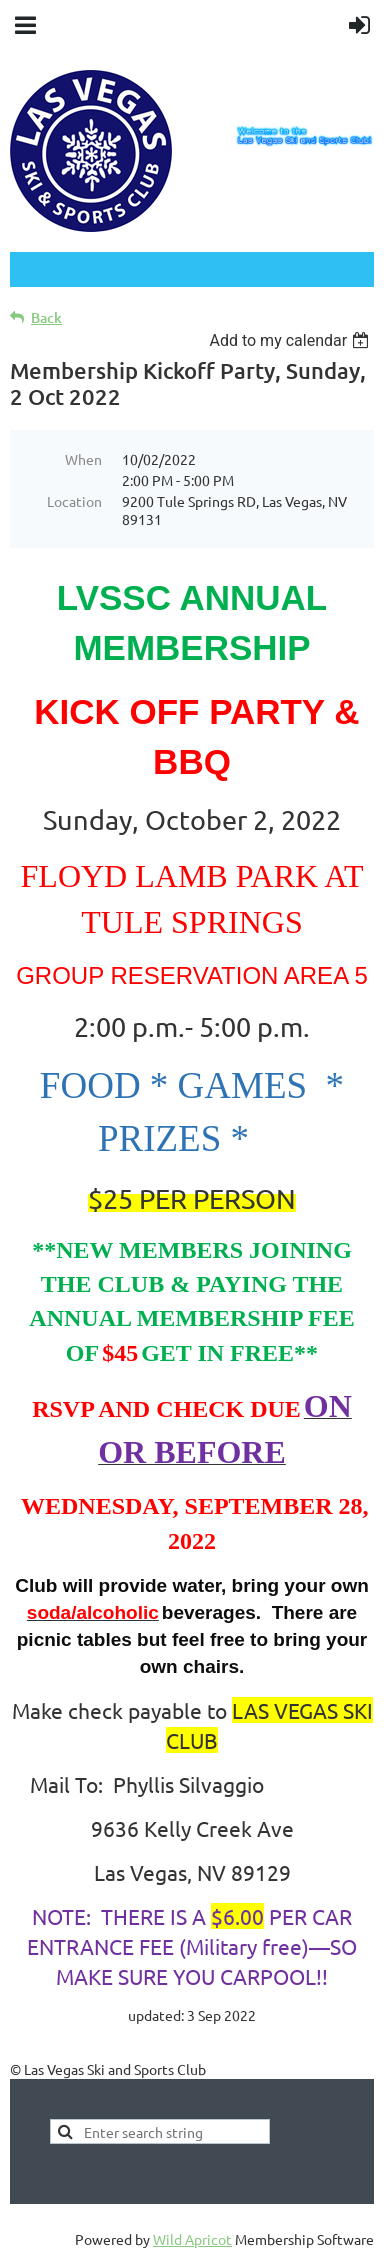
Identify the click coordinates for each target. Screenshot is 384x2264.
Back (46, 317)
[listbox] (291, 340)
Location (74, 501)
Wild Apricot (192, 2239)
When (83, 459)
